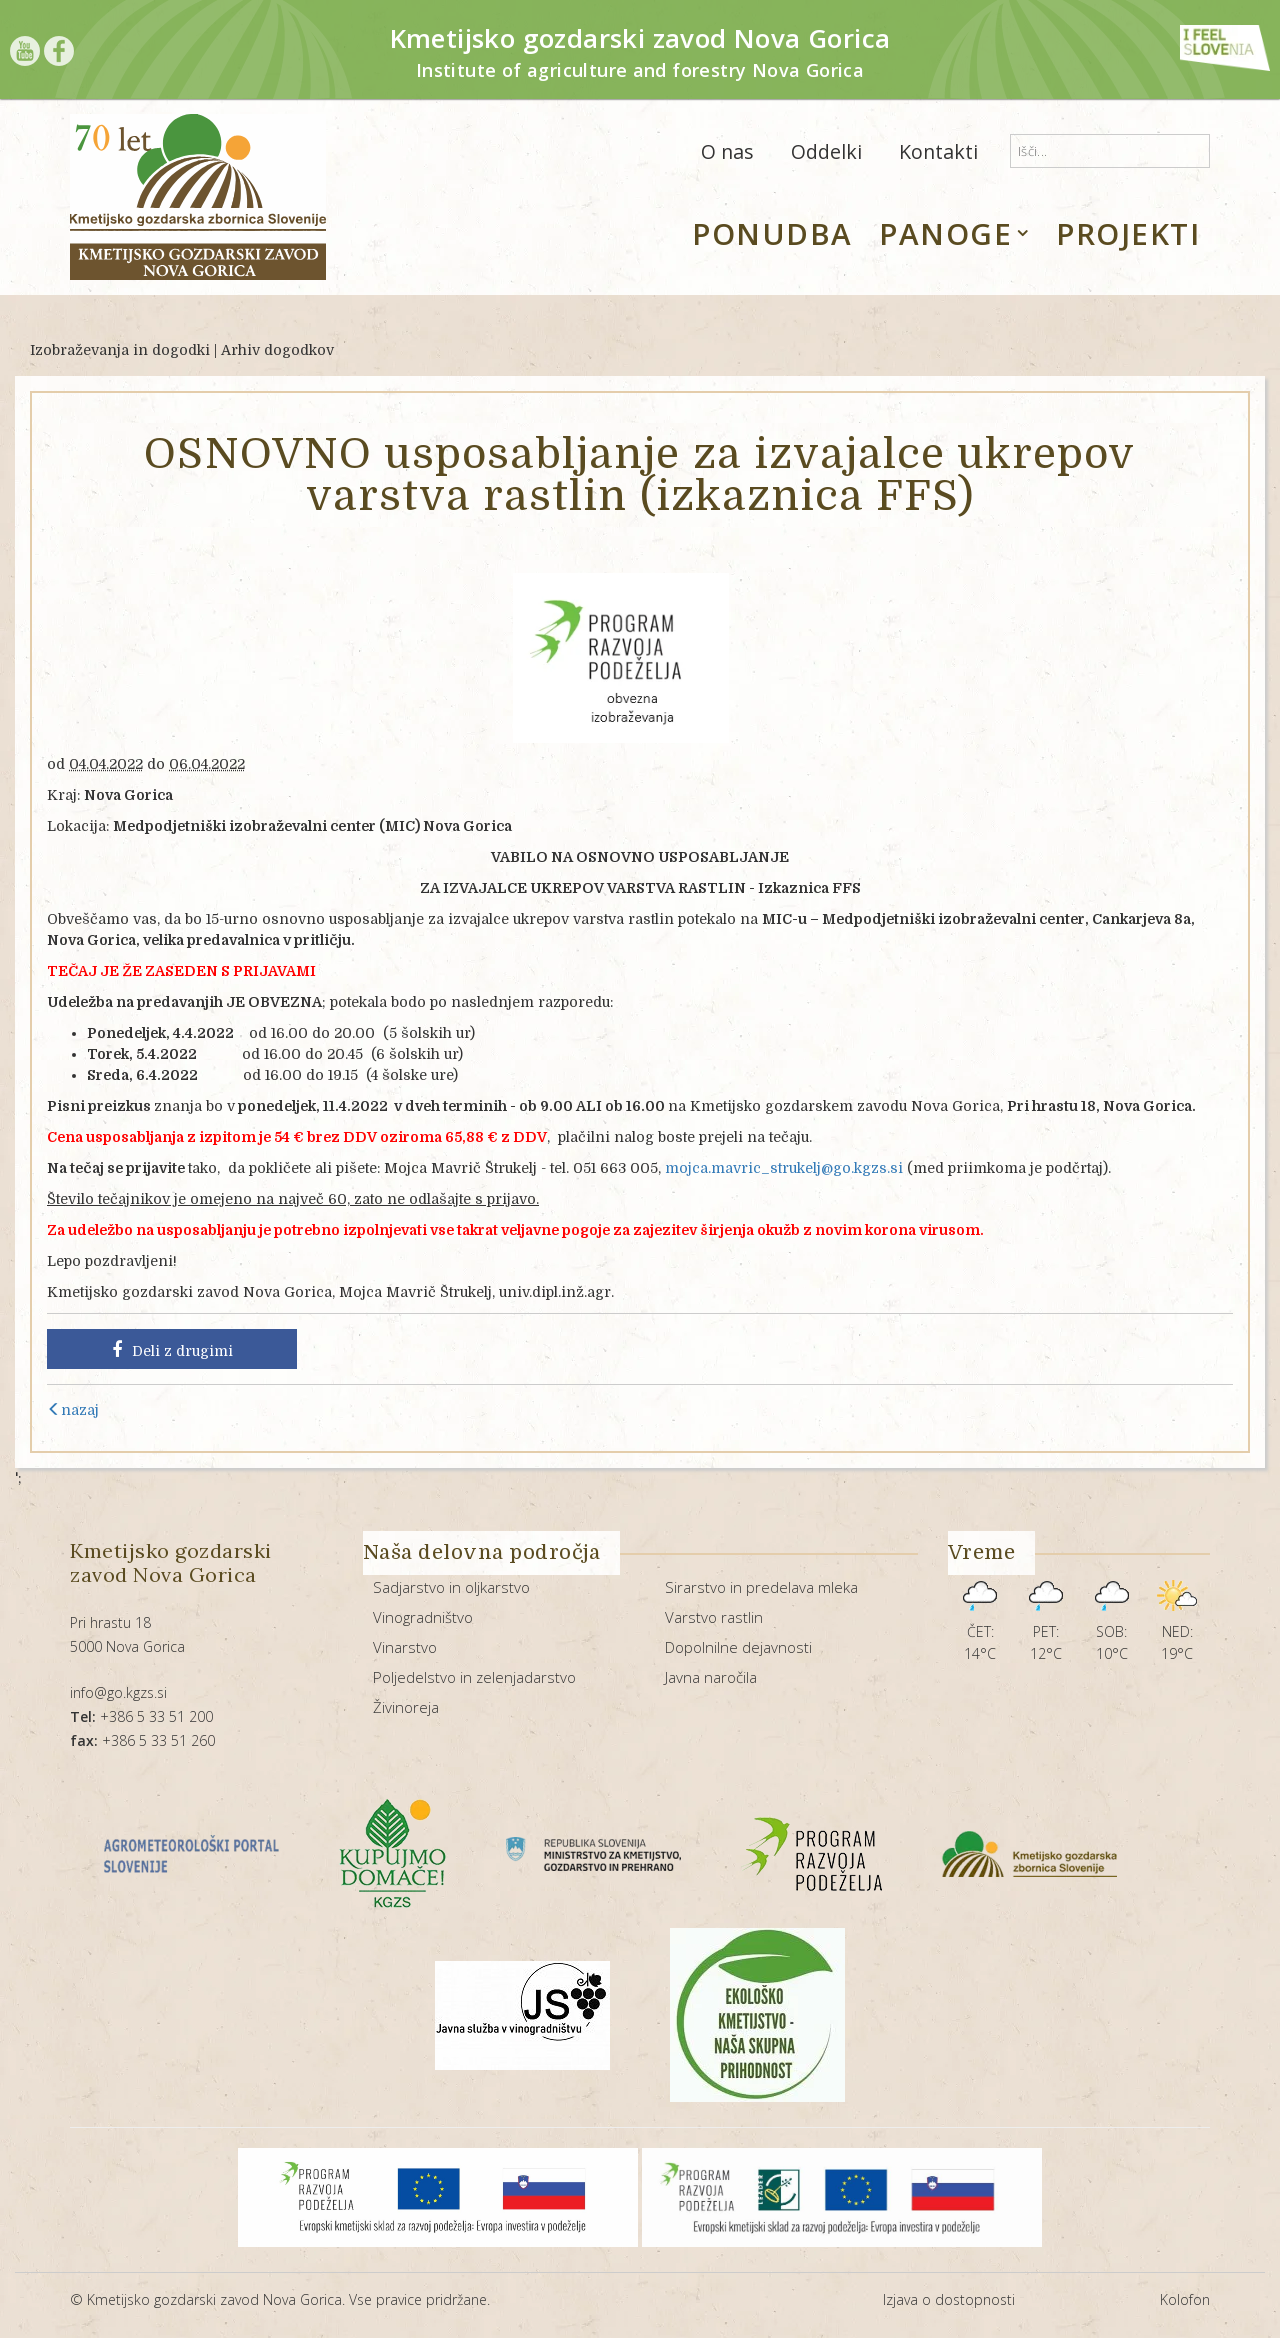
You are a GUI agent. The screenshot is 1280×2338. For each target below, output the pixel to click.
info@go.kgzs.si (118, 1692)
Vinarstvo (405, 1647)
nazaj (73, 1410)
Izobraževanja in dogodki (120, 350)
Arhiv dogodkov (277, 350)
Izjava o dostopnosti (949, 2299)
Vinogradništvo (423, 1617)
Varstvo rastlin (714, 1617)
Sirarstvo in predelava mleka (761, 1587)
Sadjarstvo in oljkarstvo (451, 1587)
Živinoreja (406, 1707)
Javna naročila (711, 1677)
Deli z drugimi (172, 1350)
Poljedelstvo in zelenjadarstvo (474, 1677)
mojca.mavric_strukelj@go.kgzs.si (784, 1168)
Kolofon (1185, 2299)
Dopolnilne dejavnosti (738, 1647)
